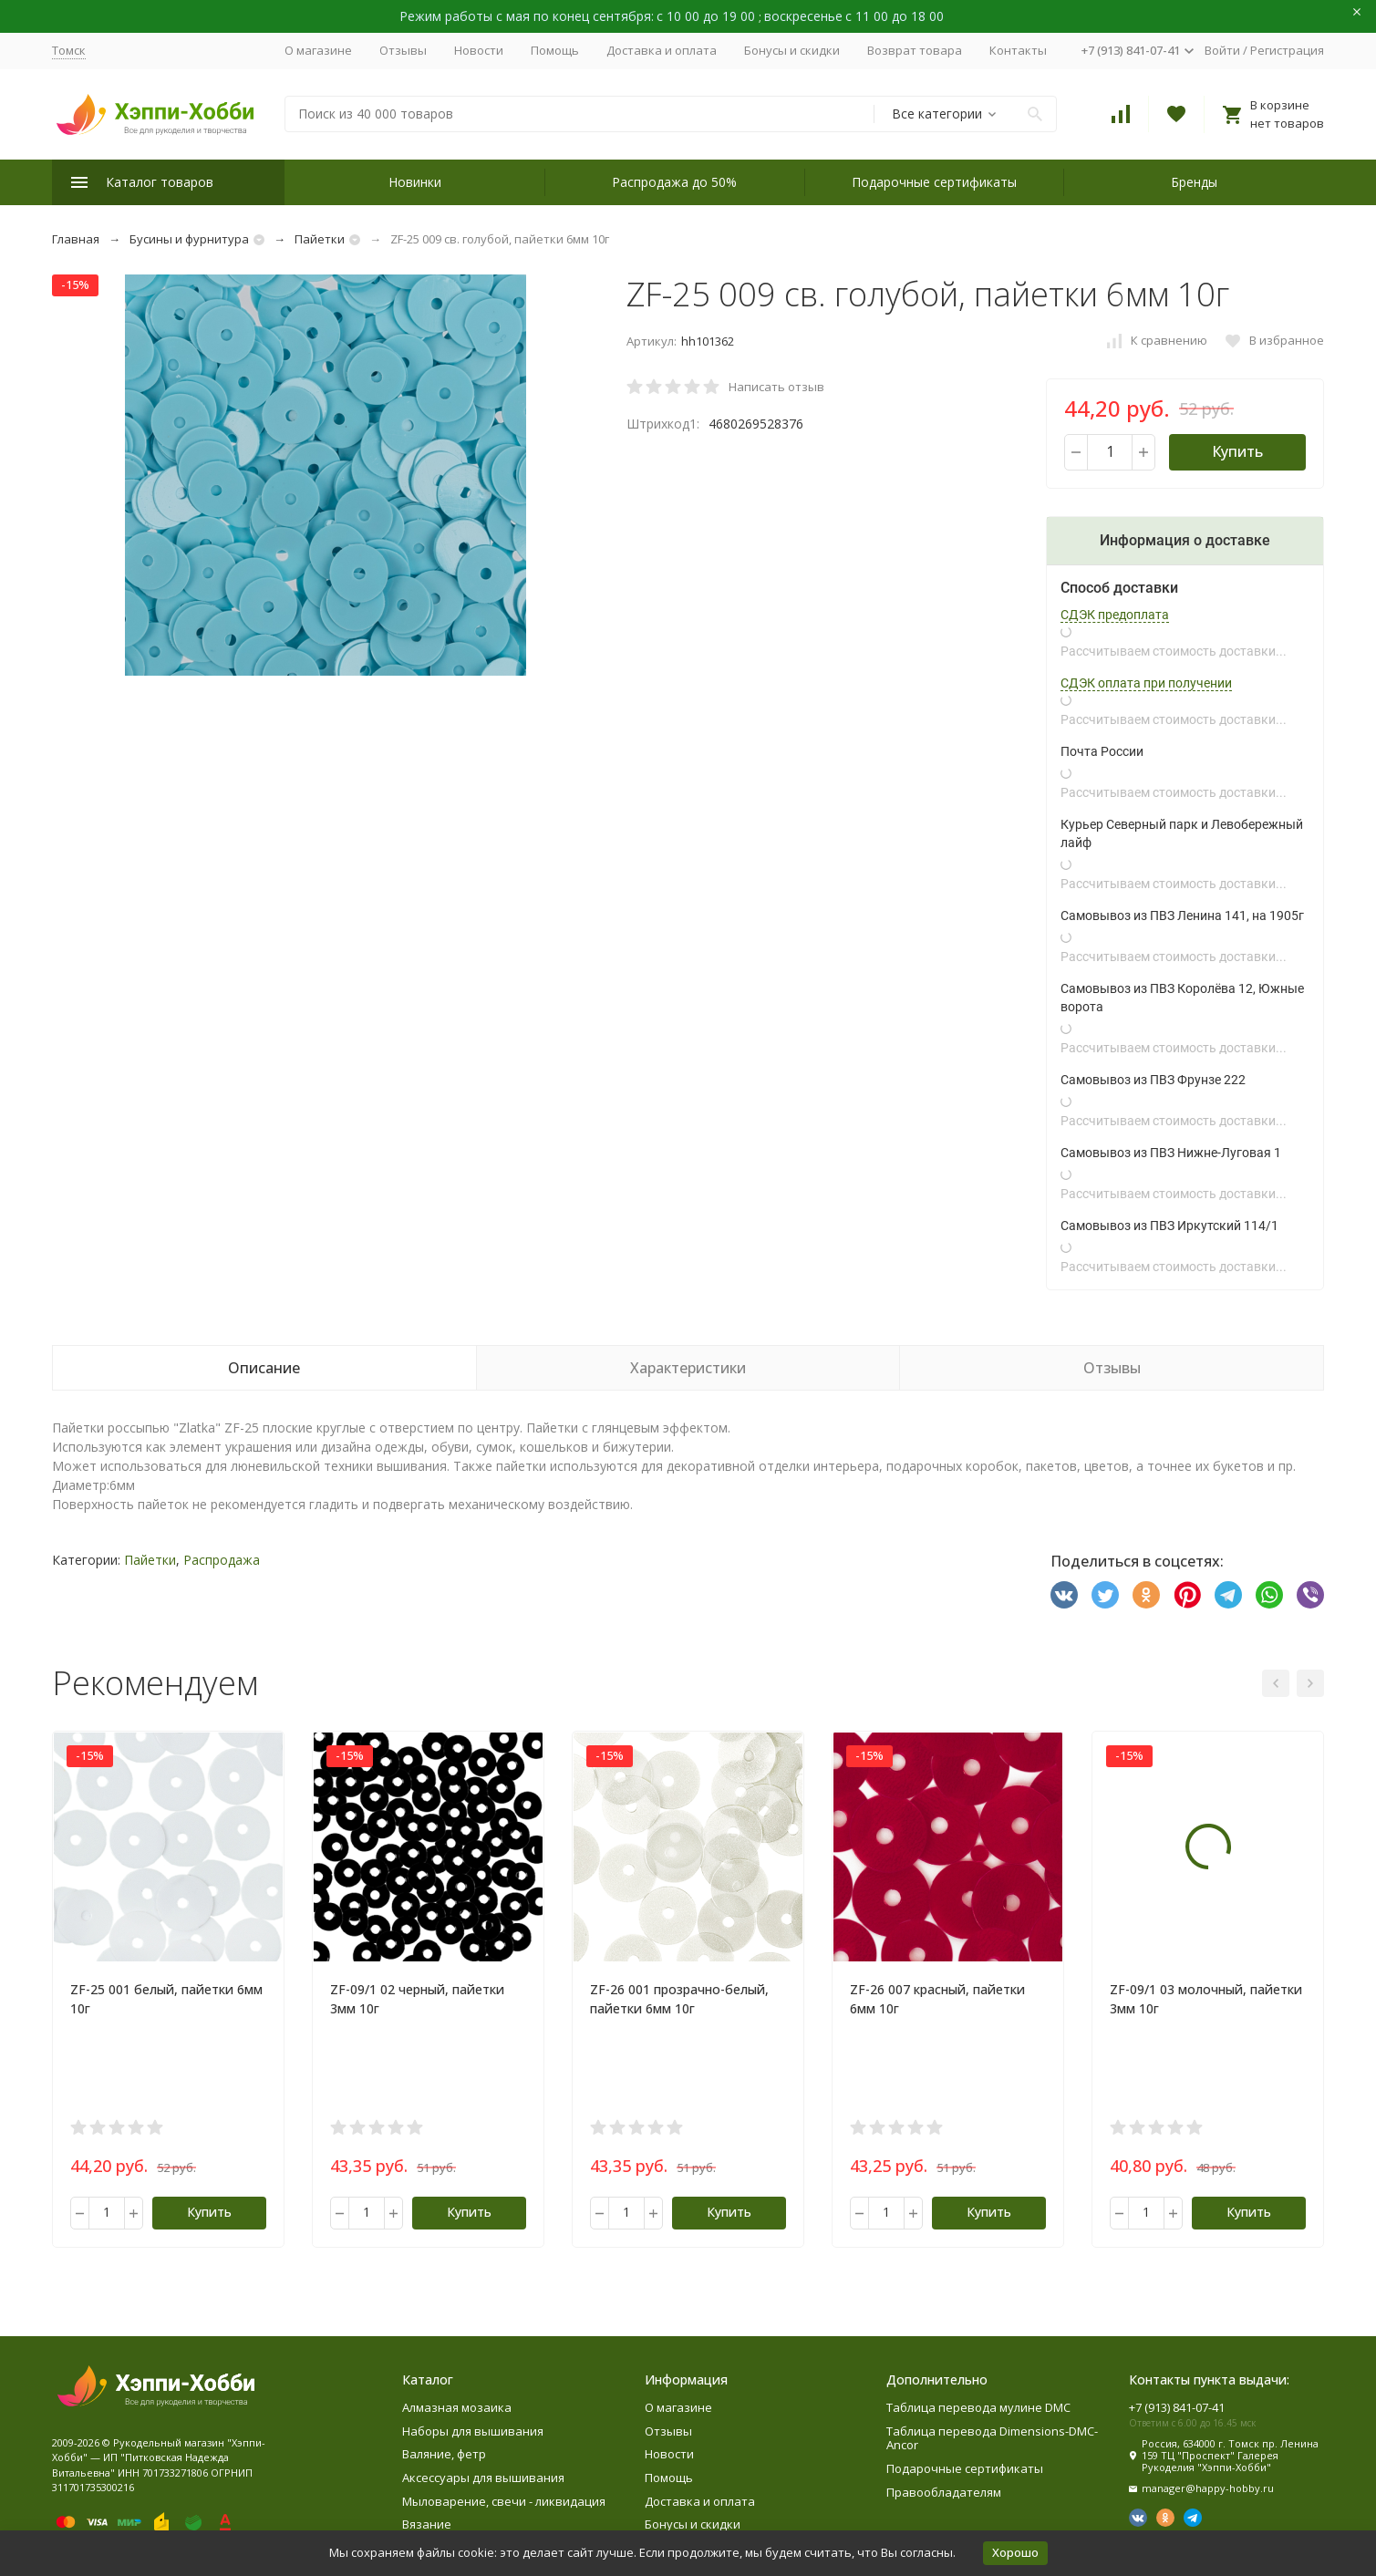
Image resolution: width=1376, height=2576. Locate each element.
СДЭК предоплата (1114, 614)
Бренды (1194, 182)
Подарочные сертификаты (934, 182)
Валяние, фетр (444, 2454)
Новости (478, 50)
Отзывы (403, 50)
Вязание (426, 2524)
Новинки (414, 182)
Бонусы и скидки (792, 50)
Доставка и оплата (661, 50)
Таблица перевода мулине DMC (978, 2407)
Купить (1237, 451)
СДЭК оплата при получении (1146, 683)
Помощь (555, 50)
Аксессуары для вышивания (483, 2477)
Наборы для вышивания (472, 2431)
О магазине (318, 50)
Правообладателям (943, 2492)
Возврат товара (914, 50)
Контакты (1018, 50)
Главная (75, 239)
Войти (1222, 50)
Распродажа (221, 1559)
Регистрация (1287, 50)
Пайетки (320, 239)
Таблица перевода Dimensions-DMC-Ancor (992, 2438)
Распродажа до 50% (674, 182)
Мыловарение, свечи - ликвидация (503, 2501)
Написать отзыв (776, 386)
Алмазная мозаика (457, 2407)
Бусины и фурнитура (189, 239)
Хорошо (1015, 2552)
